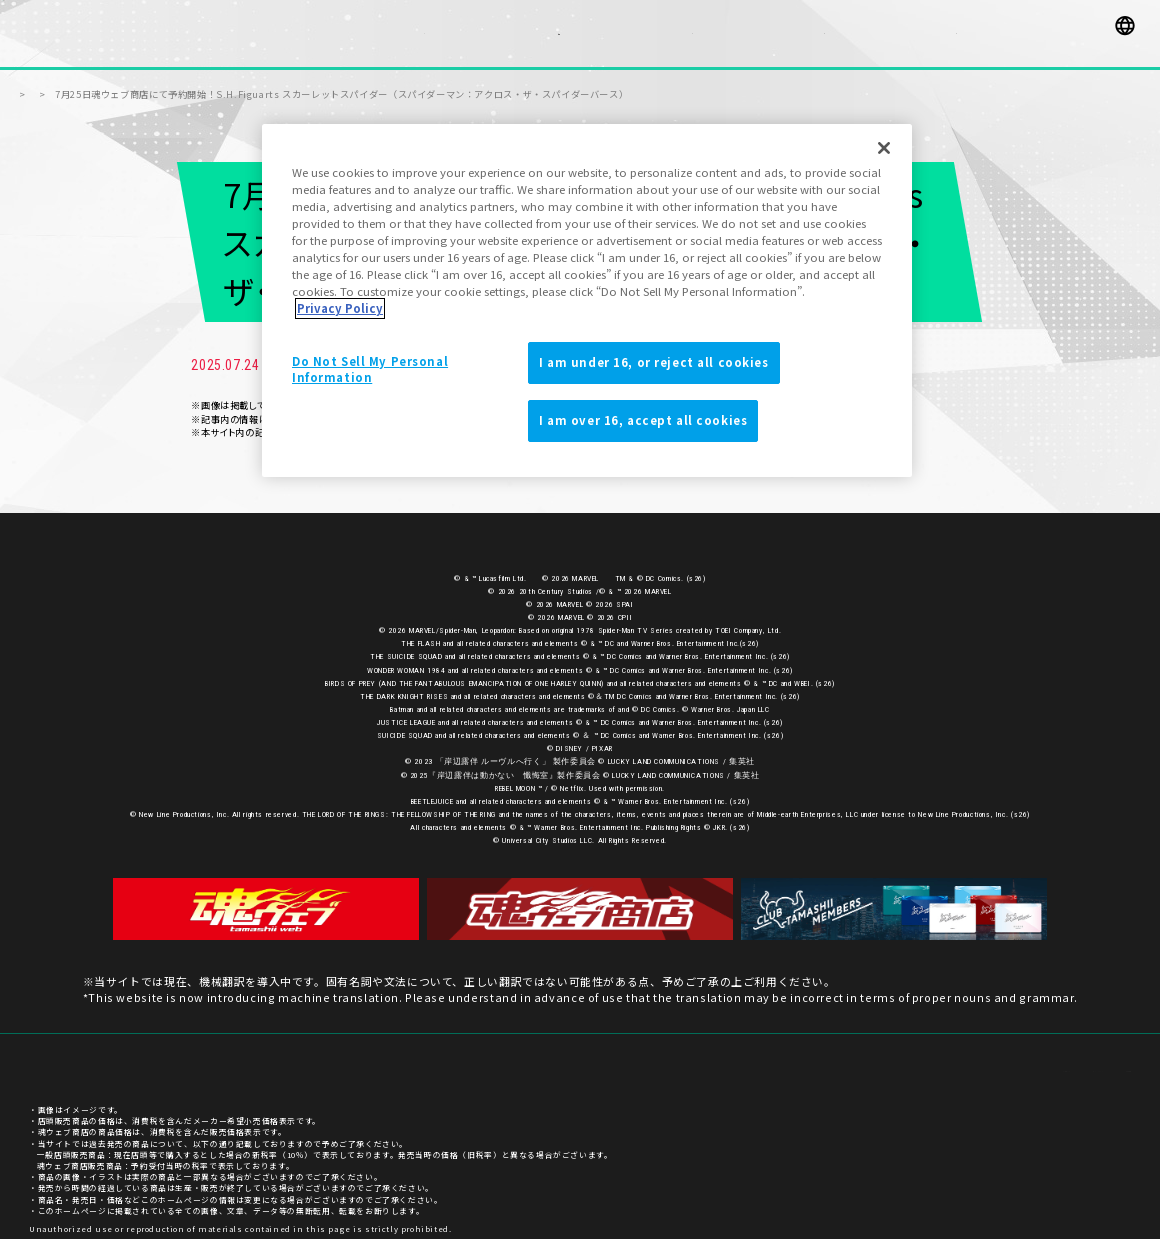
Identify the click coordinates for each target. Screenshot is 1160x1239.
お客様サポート (925, 1059)
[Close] (884, 148)
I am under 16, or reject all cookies (654, 362)
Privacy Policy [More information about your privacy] (340, 308)
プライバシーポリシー (1022, 1059)
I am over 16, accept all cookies (643, 420)
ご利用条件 (1109, 1059)
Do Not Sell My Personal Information (370, 369)
